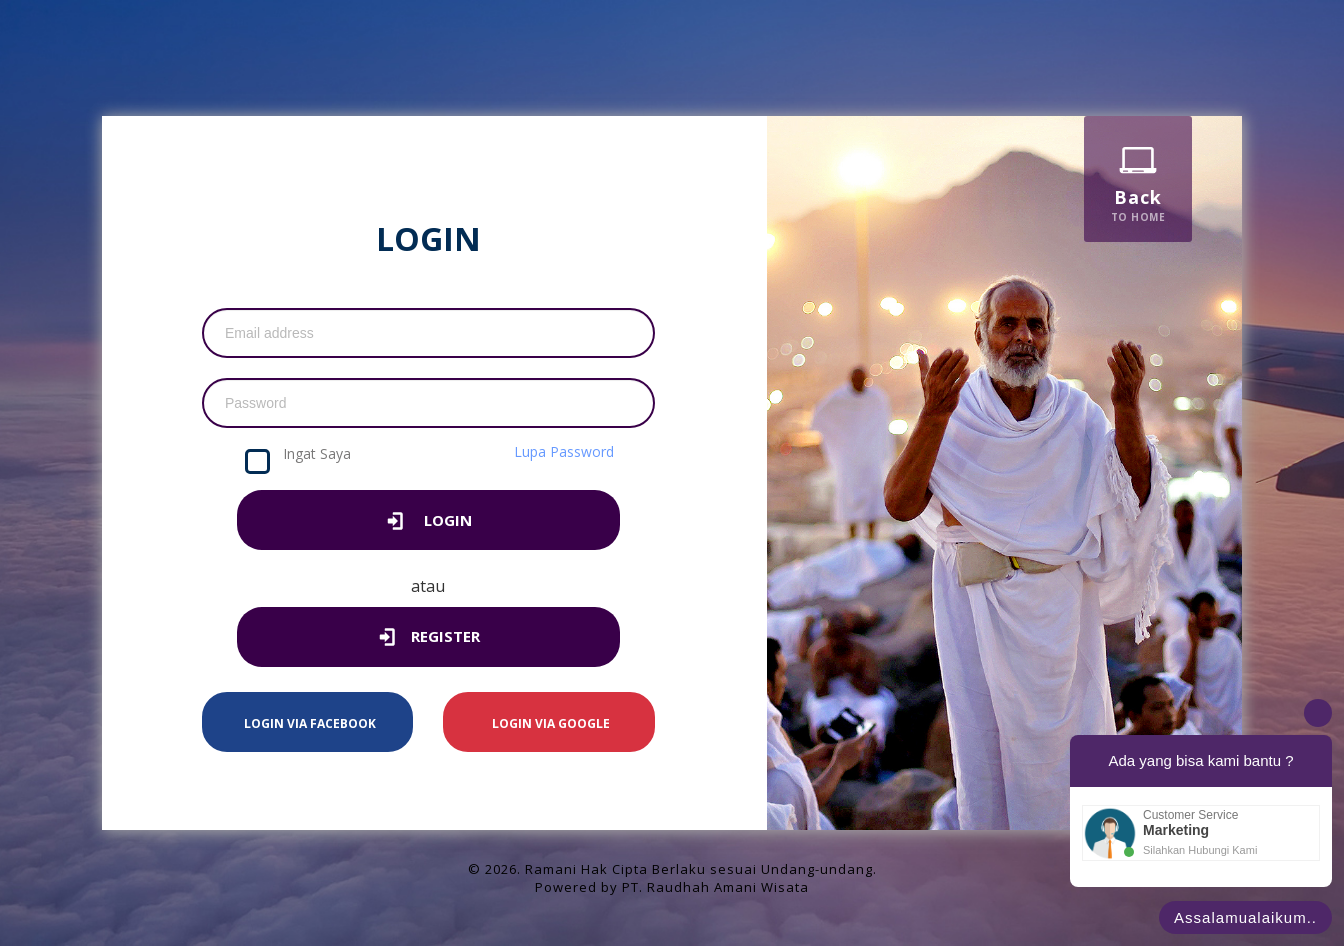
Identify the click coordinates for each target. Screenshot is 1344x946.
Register (428, 638)
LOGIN (428, 522)
